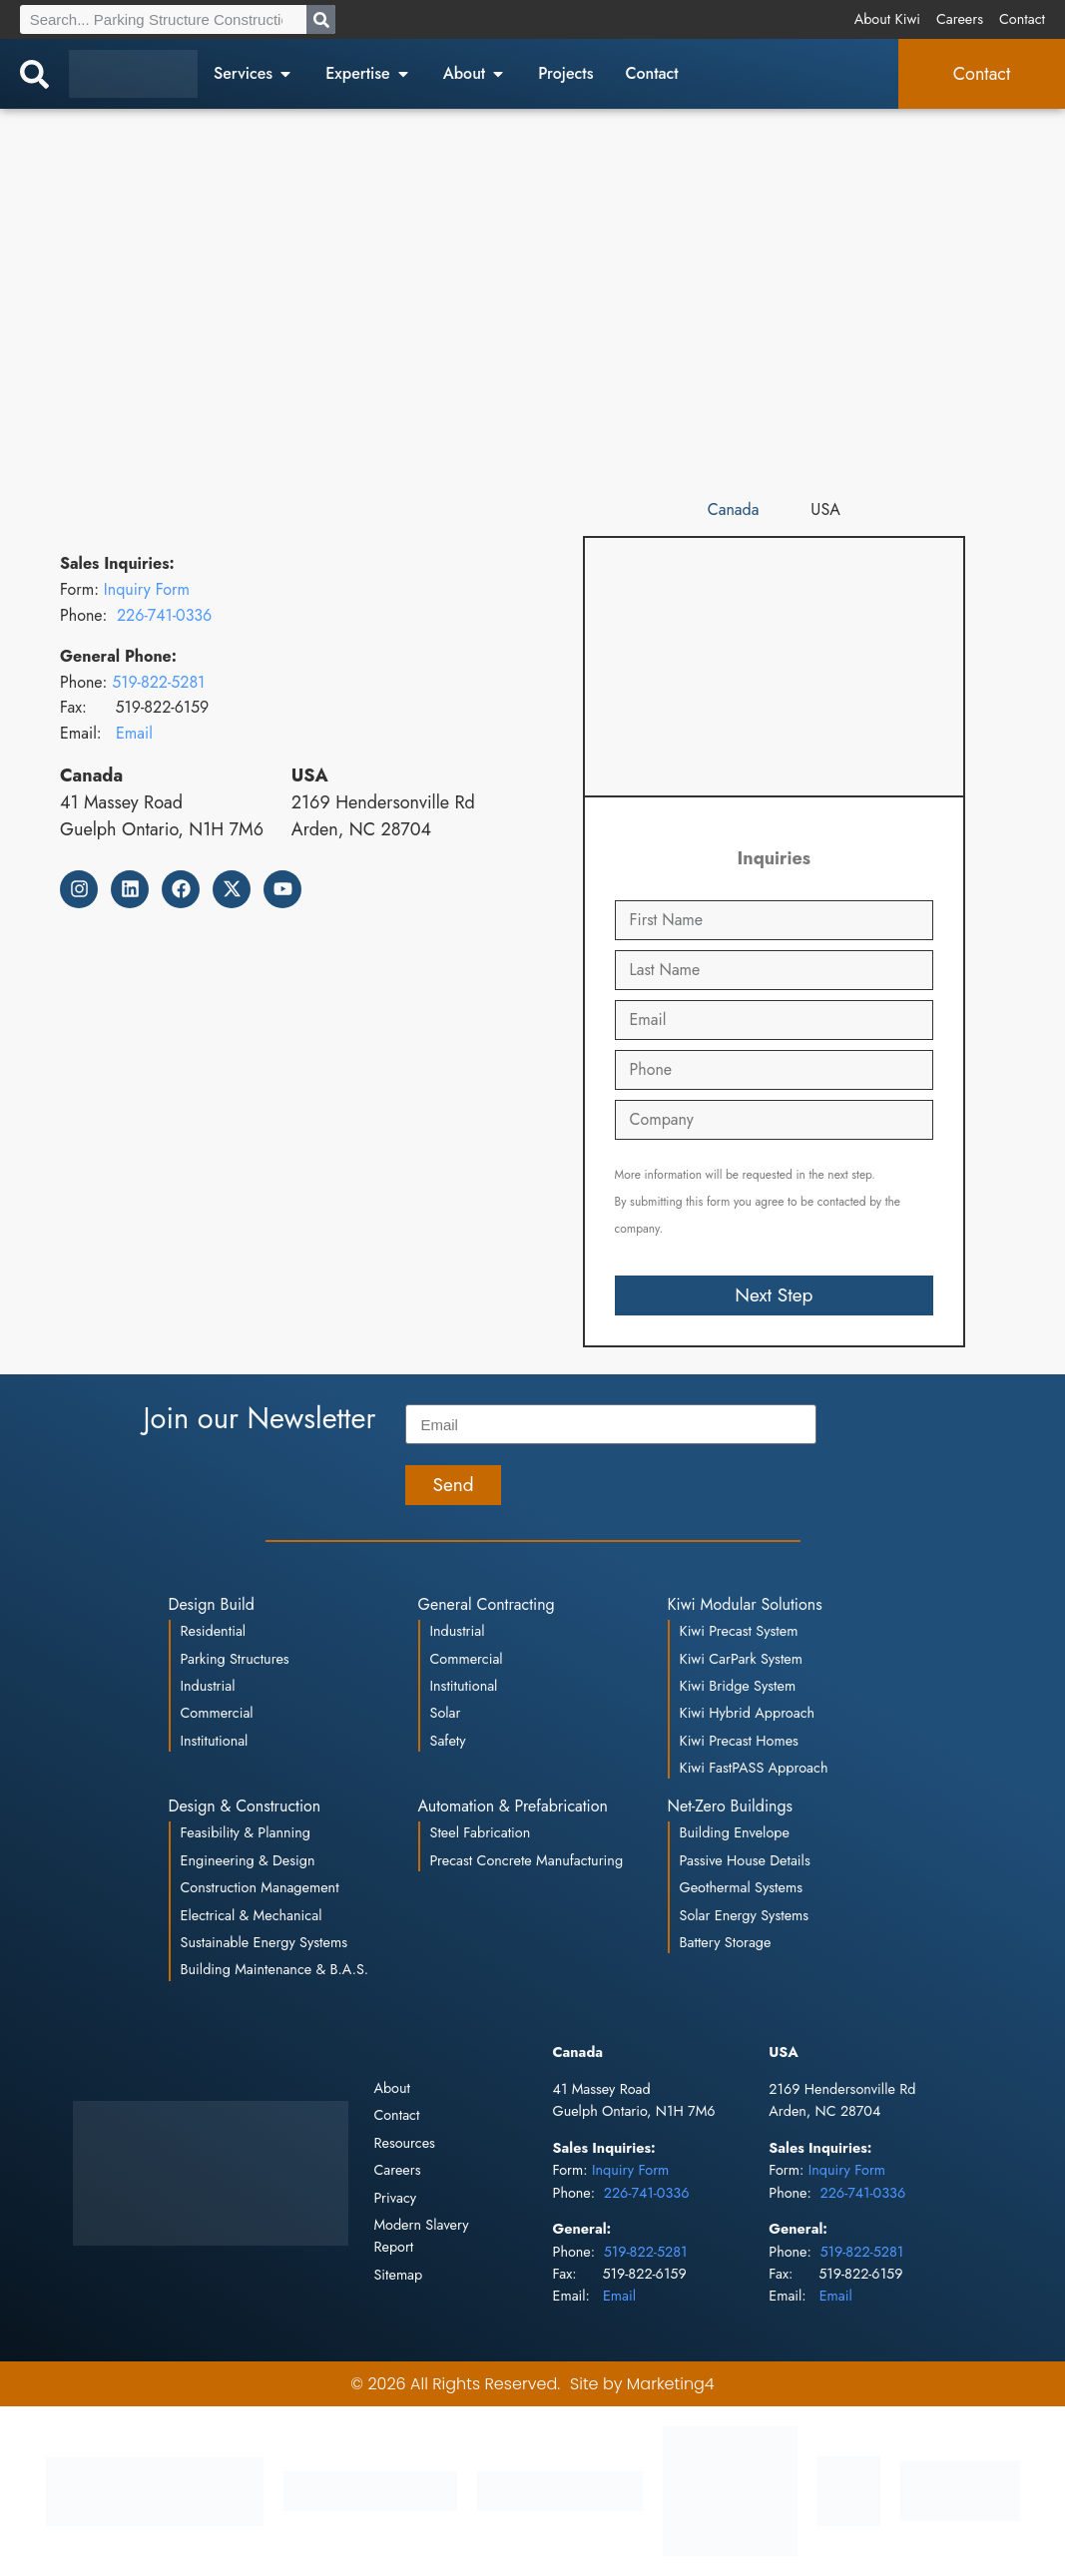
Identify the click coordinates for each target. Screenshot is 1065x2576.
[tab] (734, 510)
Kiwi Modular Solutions (745, 1604)
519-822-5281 (158, 682)
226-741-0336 (164, 615)
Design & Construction (245, 1806)
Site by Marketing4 (642, 2383)
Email (134, 733)
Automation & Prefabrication (513, 1806)
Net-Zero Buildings (731, 1806)
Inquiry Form (147, 589)
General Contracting (486, 1604)
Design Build (212, 1604)
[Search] (320, 19)
